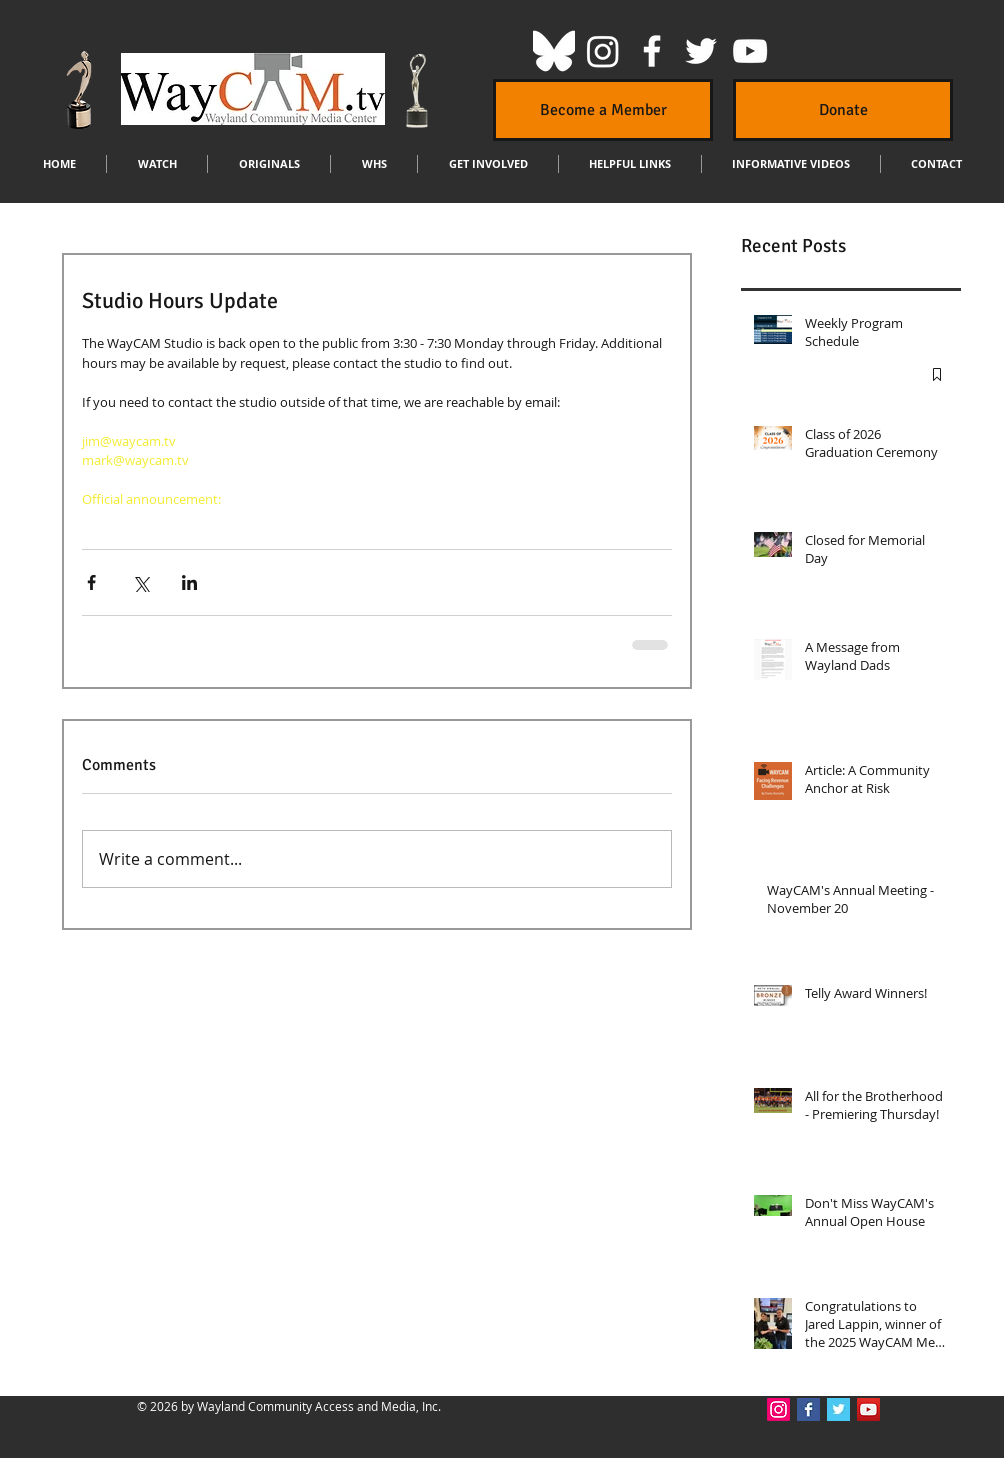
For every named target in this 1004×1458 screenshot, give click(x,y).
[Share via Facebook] (91, 582)
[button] (157, 164)
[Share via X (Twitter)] (140, 582)
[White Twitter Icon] (701, 51)
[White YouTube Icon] (750, 51)
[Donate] (843, 110)
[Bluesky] (554, 51)
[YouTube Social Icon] (868, 1409)
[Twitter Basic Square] (838, 1409)
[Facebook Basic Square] (808, 1409)
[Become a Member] (603, 110)
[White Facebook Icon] (652, 51)
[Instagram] (603, 51)
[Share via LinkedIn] (189, 582)
